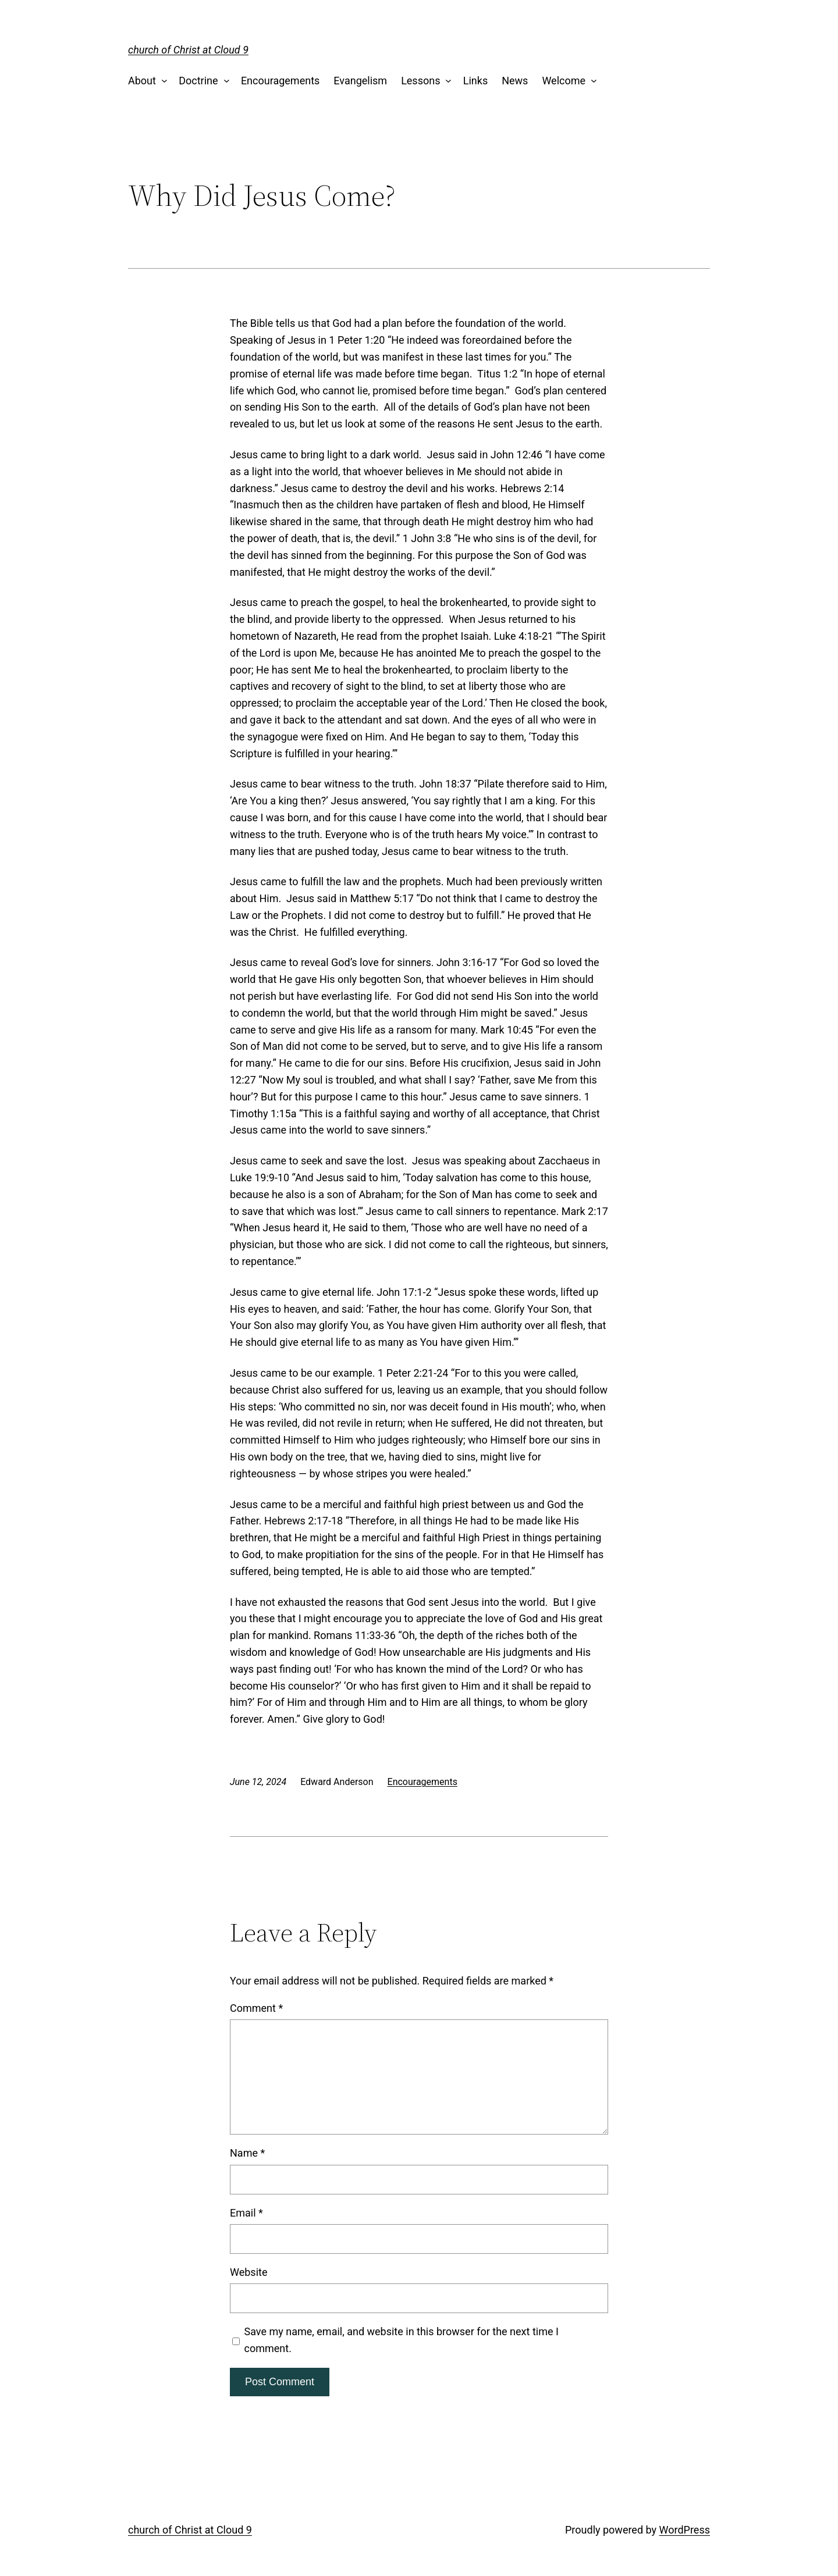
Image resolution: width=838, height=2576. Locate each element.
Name (247, 2153)
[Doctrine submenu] (224, 81)
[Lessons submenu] (446, 81)
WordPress (684, 2530)
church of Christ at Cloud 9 (188, 50)
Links (475, 80)
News (515, 80)
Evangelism (360, 80)
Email (246, 2213)
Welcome (563, 80)
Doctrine (198, 80)
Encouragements (280, 80)
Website (248, 2272)
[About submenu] (161, 81)
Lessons (420, 80)
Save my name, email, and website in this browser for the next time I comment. (401, 2339)
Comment (256, 2008)
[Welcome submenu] (591, 81)
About (142, 80)
